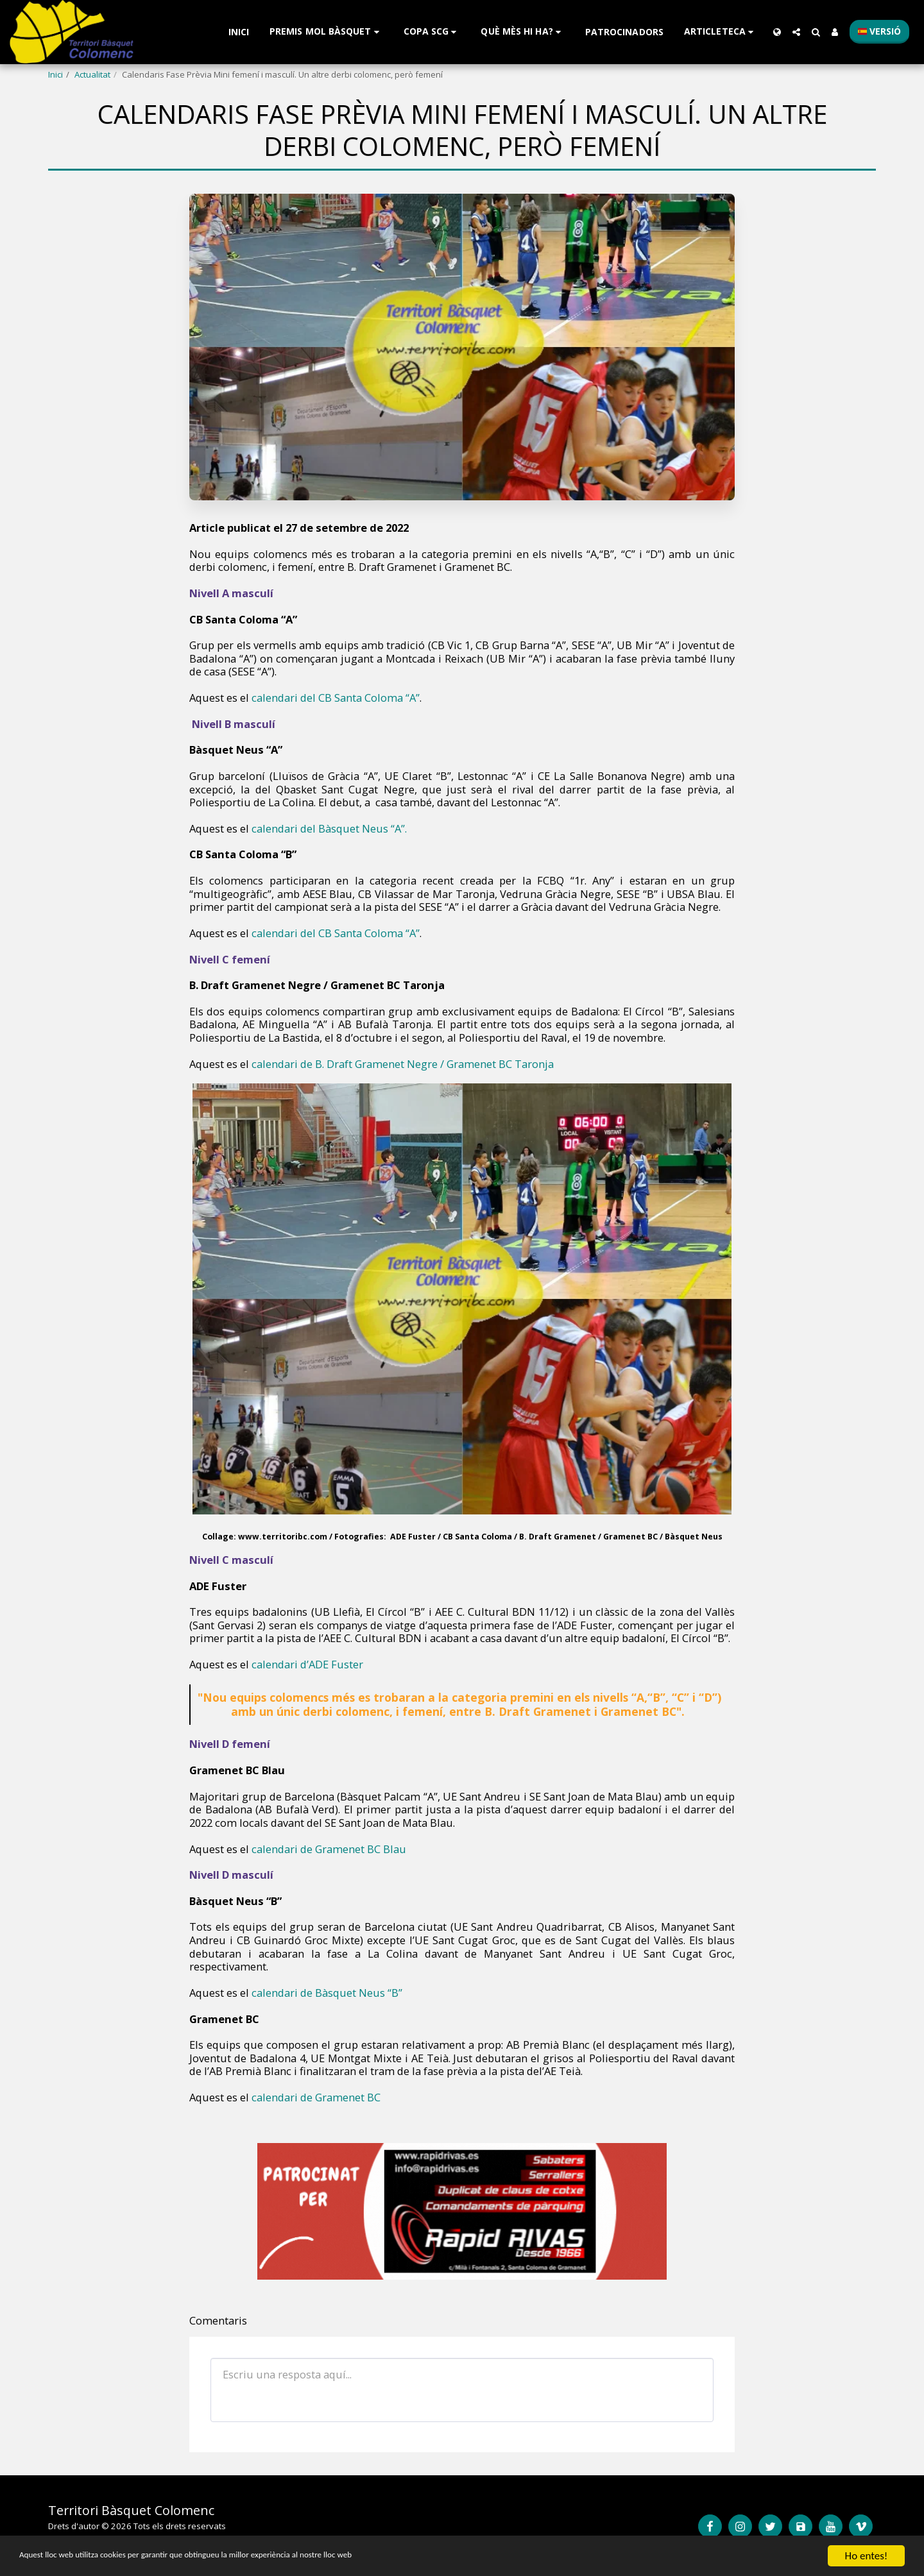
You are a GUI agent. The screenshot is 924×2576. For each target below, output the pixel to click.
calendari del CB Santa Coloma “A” (336, 697)
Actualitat (92, 74)
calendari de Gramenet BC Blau (329, 1849)
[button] (326, 31)
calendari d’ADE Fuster (309, 1664)
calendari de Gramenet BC (317, 2097)
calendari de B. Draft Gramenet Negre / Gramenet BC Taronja (404, 1063)
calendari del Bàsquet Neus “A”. (329, 828)
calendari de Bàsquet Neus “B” (329, 1992)
